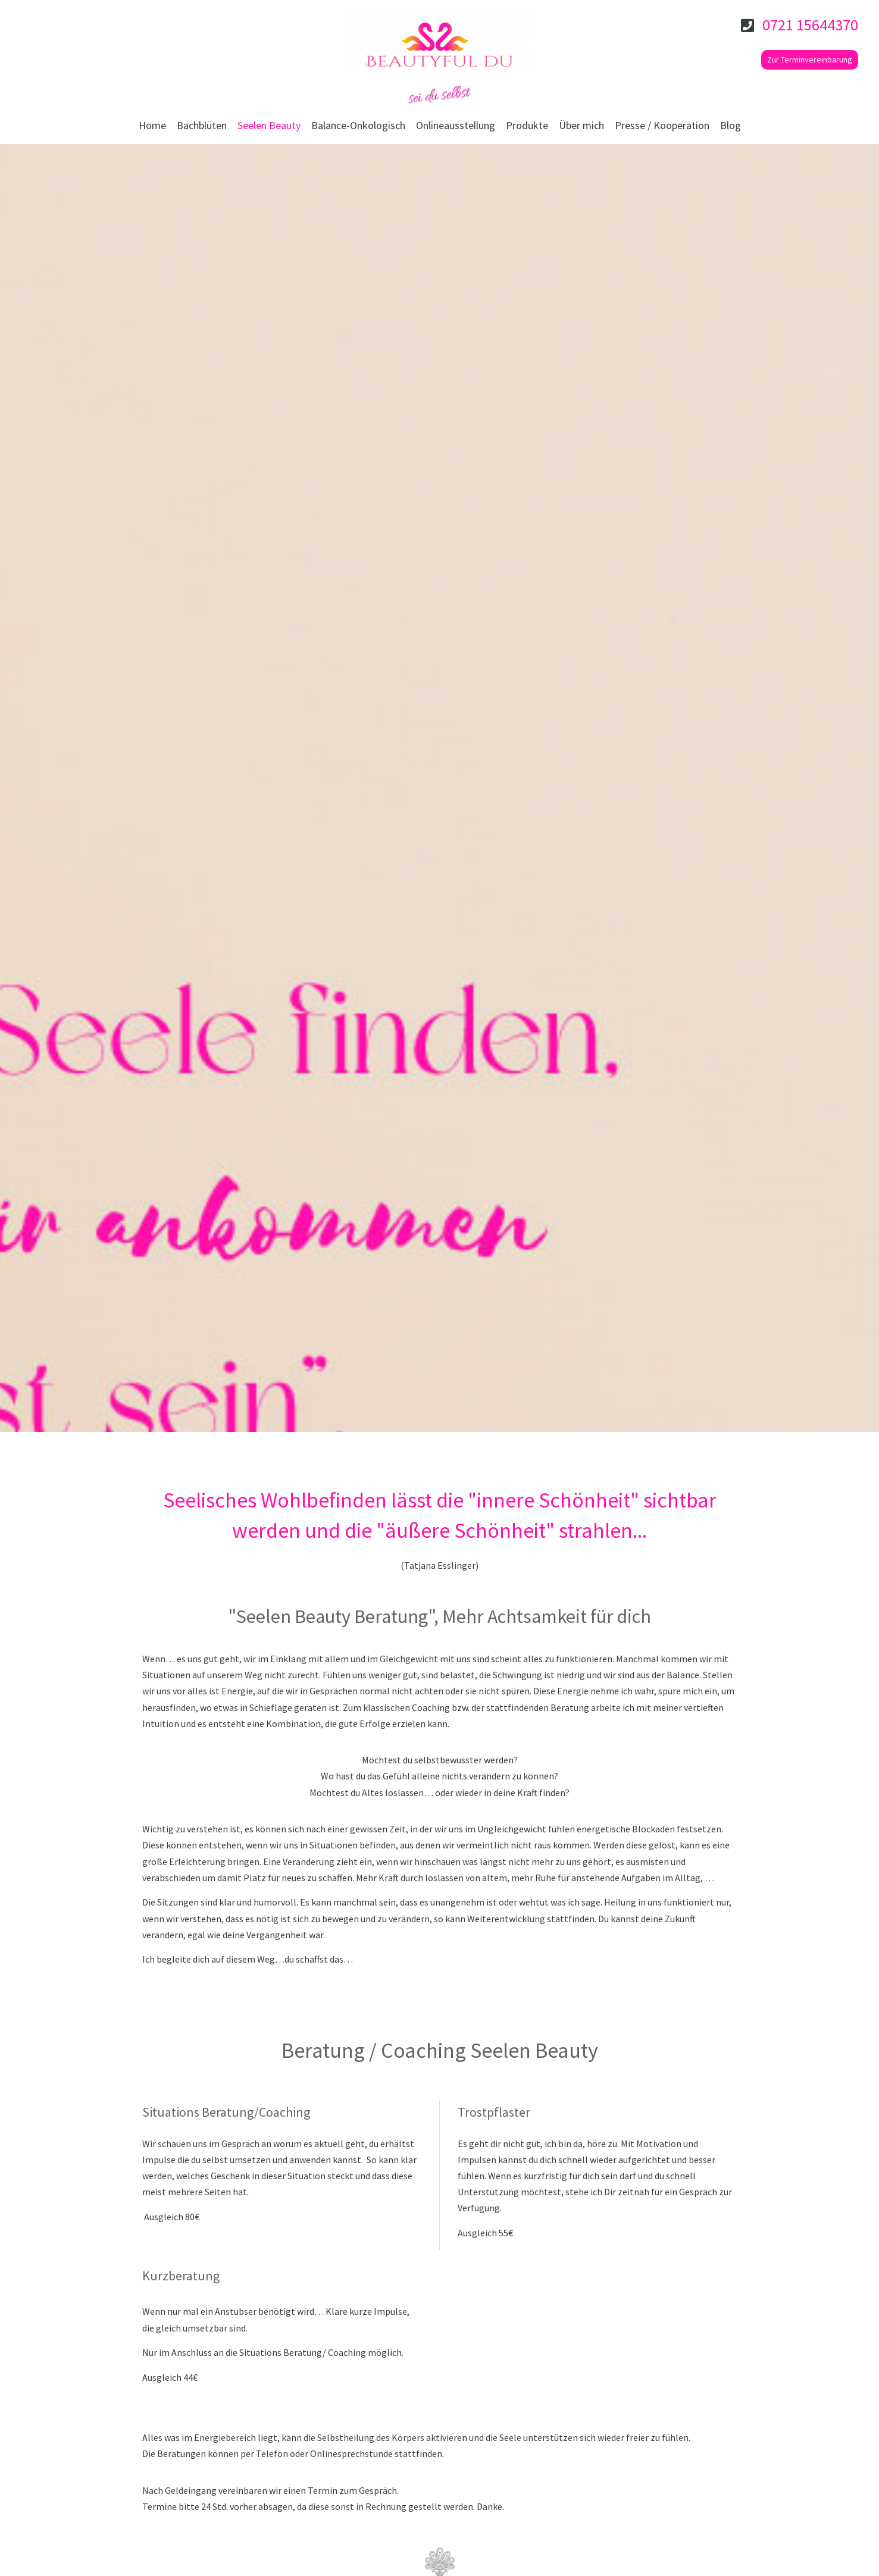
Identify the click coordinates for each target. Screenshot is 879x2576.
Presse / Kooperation (662, 125)
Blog (730, 125)
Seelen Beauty (269, 125)
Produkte (527, 125)
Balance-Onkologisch (358, 125)
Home (152, 125)
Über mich (581, 125)
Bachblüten (202, 125)
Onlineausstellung (455, 125)
